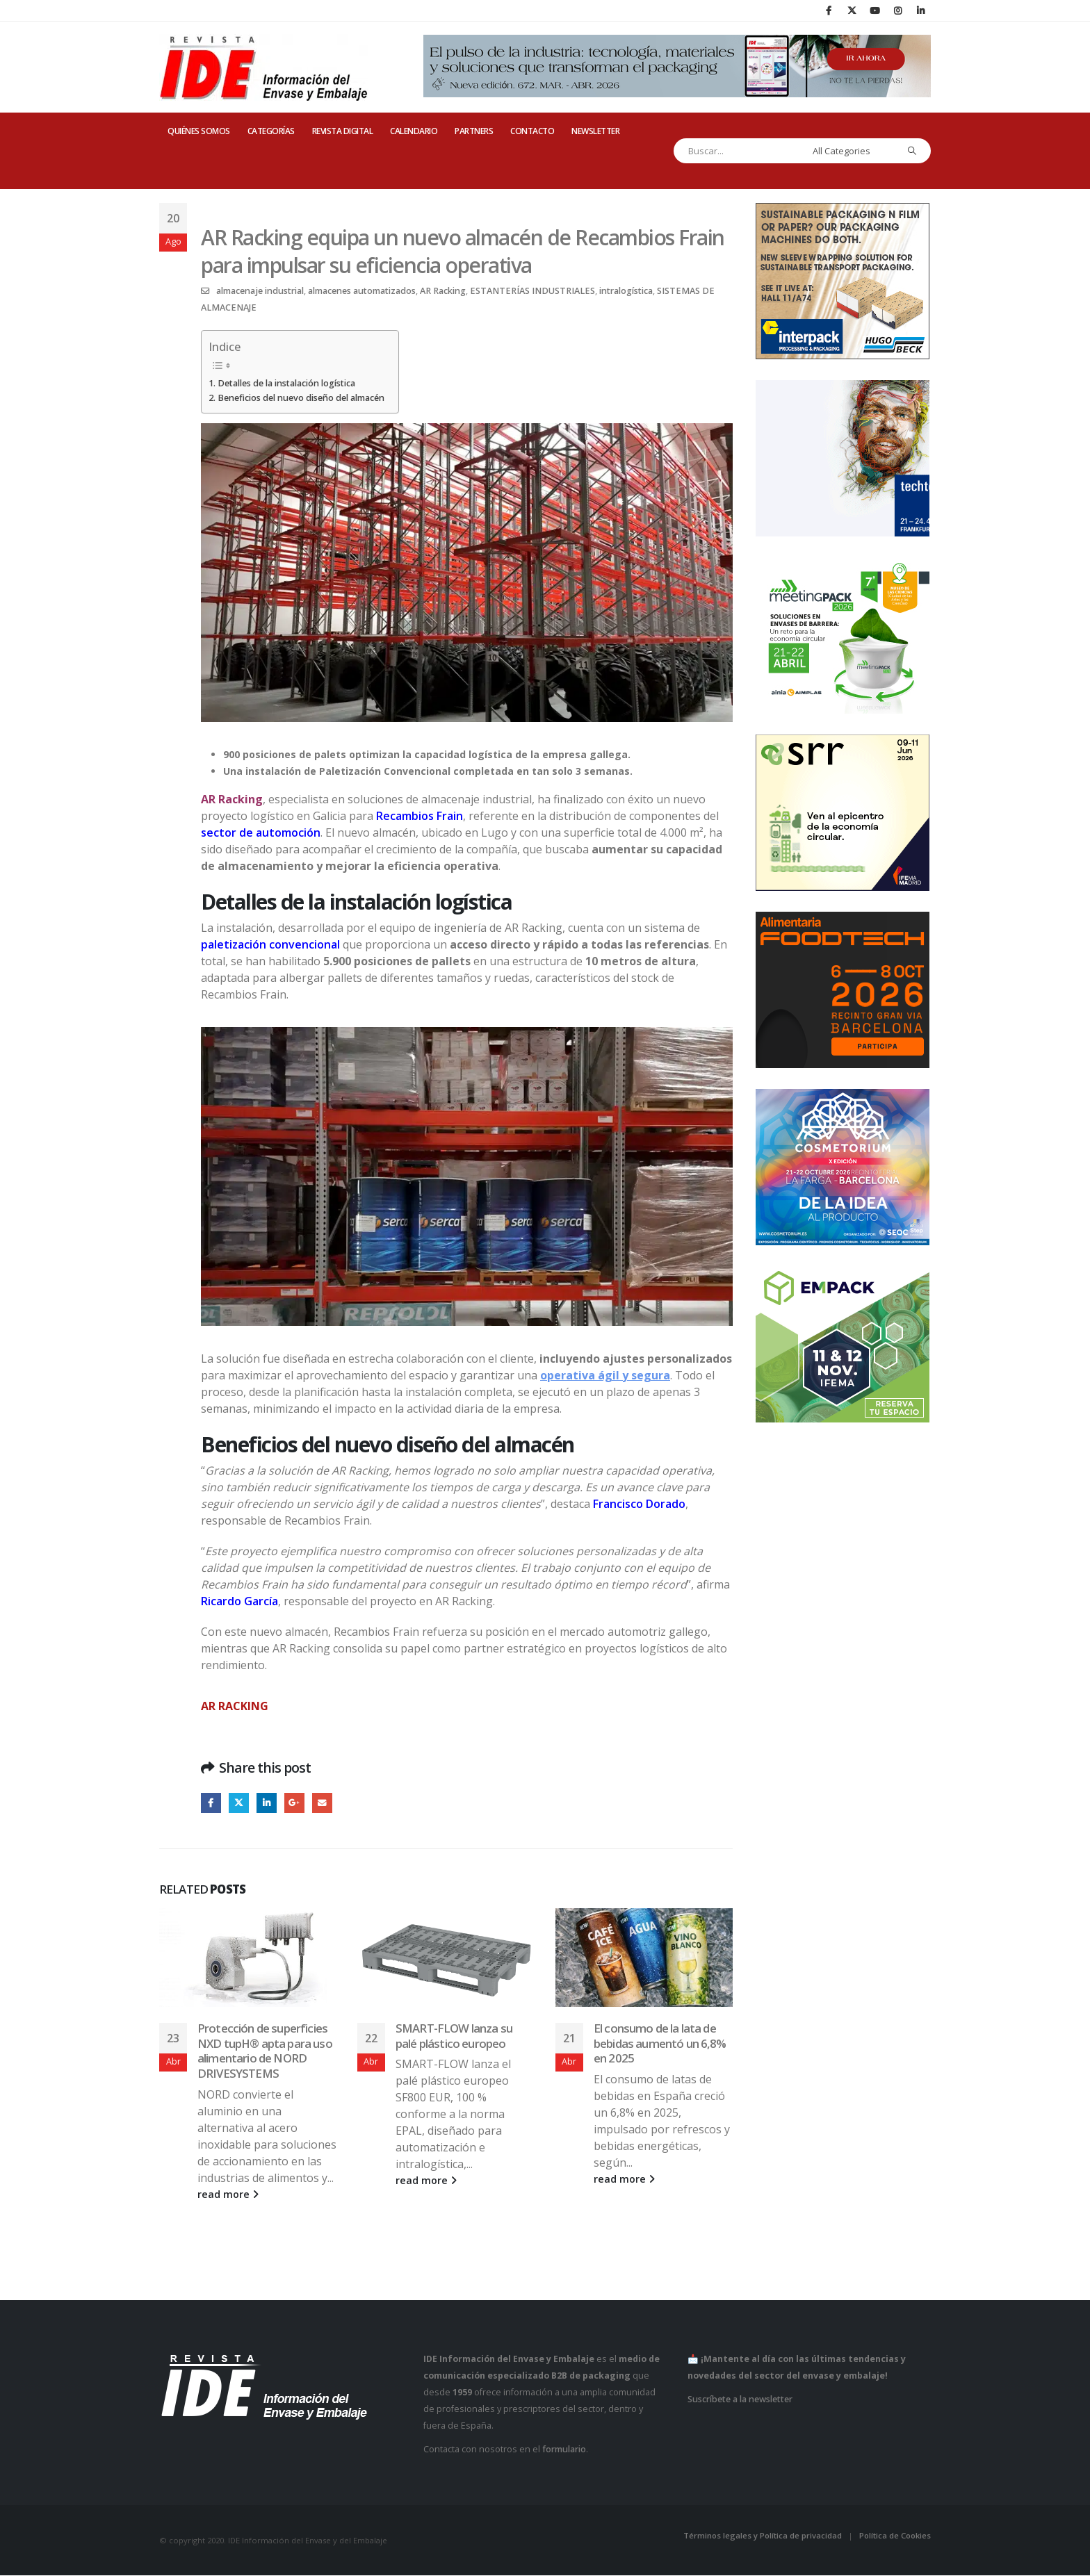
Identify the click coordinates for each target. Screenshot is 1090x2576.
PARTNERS (474, 131)
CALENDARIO (413, 131)
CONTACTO (532, 131)
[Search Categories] (851, 151)
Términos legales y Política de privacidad (762, 2536)
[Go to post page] (247, 1958)
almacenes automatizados (362, 291)
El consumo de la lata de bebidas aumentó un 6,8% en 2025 (660, 2043)
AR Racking (443, 291)
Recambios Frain (419, 815)
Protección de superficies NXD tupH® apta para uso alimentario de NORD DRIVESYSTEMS (264, 2050)
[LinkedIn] (920, 10)
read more (228, 2194)
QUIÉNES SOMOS (199, 131)
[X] (851, 10)
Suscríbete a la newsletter (740, 2400)
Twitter (239, 1803)
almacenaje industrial (260, 291)
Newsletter (595, 131)
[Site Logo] (263, 67)
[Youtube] (874, 10)
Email (324, 1803)
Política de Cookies (895, 2536)
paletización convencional (270, 944)
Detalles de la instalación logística (286, 383)
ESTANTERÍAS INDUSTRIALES (532, 291)
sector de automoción (260, 832)
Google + (296, 1803)
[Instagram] (897, 10)
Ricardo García (239, 1601)
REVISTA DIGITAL (342, 131)
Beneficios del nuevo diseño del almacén (301, 398)
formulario (564, 2450)
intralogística (626, 291)
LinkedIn (267, 1803)
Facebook (211, 1803)
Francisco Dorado (639, 1503)
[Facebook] (828, 10)
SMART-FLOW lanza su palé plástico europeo (454, 2035)
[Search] (912, 151)
